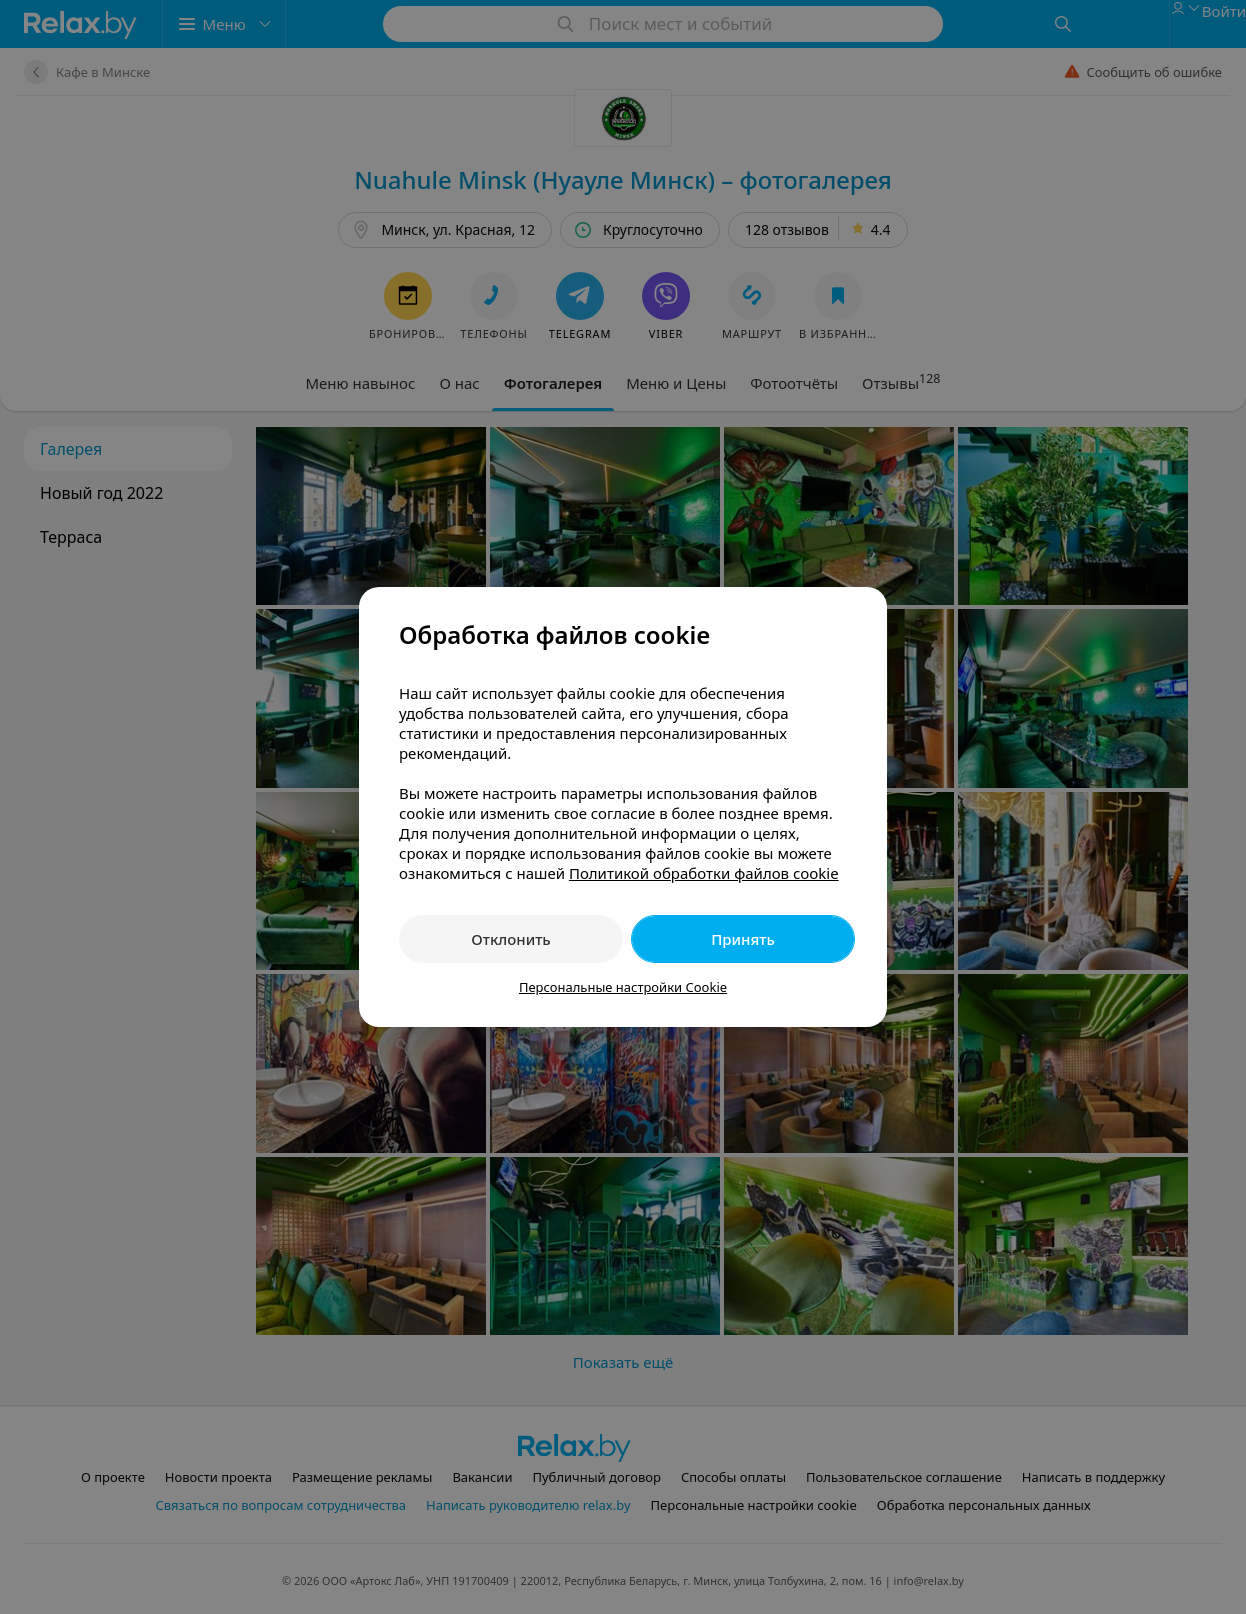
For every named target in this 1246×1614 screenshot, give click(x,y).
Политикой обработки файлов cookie (704, 873)
